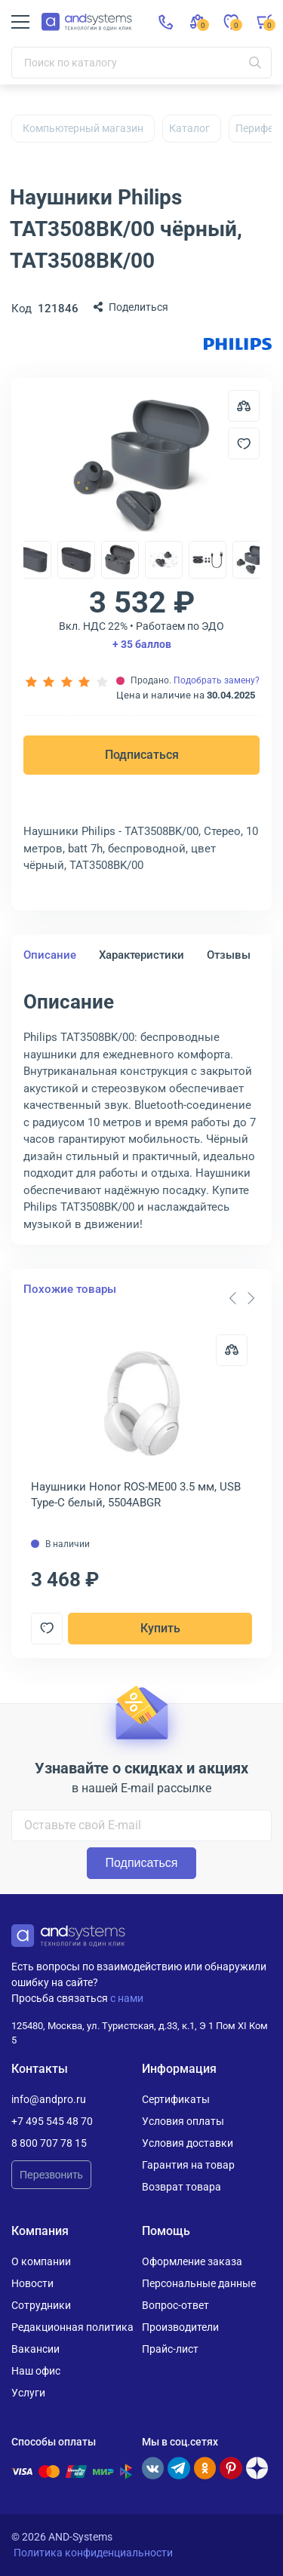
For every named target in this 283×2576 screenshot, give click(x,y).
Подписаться (142, 755)
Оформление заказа (192, 2261)
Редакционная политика (72, 2327)
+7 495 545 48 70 (52, 2121)
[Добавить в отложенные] (244, 443)
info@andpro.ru (48, 2099)
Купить (160, 1628)
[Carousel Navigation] (241, 1298)
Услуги (28, 2393)
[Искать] (255, 63)
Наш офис (35, 2371)
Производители (180, 2327)
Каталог (189, 128)
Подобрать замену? (217, 680)
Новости (32, 2283)
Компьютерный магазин (83, 128)
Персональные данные (199, 2283)
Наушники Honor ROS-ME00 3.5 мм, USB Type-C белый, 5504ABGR (136, 1494)
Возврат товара (181, 2187)
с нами (126, 1998)
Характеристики (141, 955)
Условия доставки (187, 2143)
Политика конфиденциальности (93, 2553)
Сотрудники (41, 2305)
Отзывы (229, 955)
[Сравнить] (232, 1350)
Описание (49, 955)
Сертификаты (176, 2099)
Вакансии (35, 2349)
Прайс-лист (170, 2349)
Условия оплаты (183, 2121)
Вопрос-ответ (175, 2305)
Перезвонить (51, 2175)
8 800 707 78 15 (49, 2143)
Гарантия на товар (188, 2165)
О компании (41, 2261)
